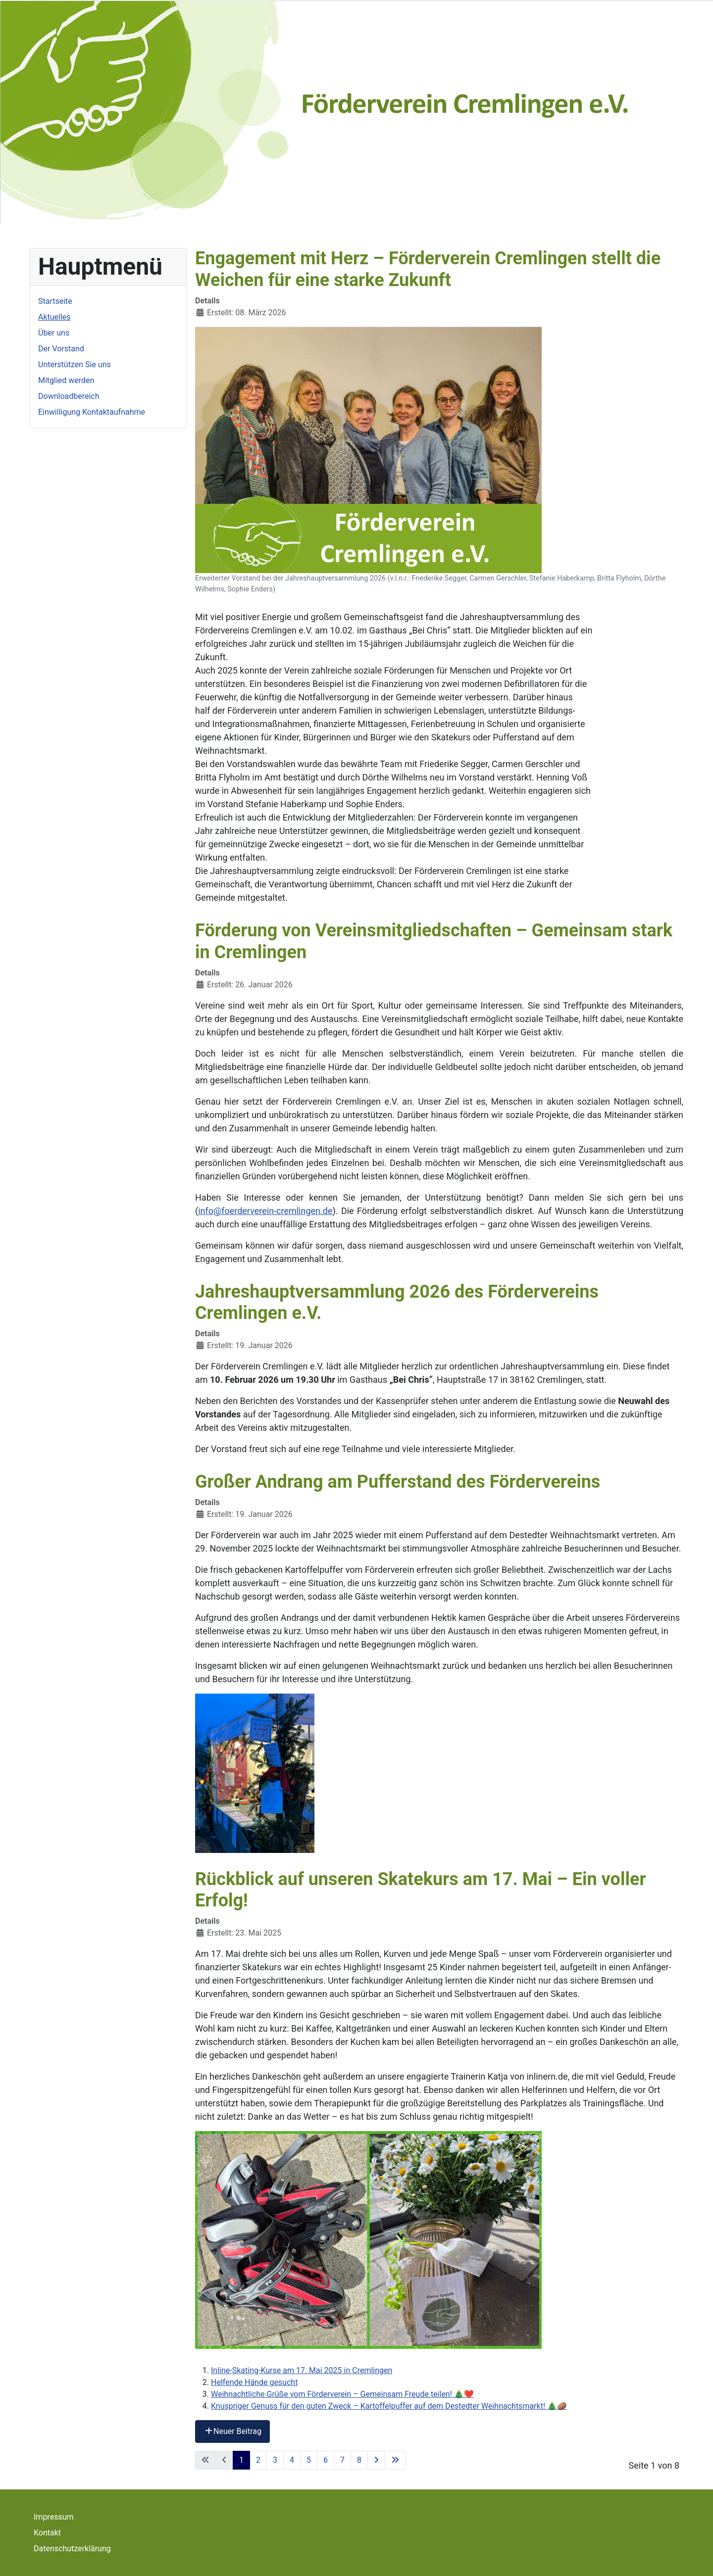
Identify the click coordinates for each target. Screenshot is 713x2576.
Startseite (55, 301)
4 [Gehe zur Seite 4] (292, 2460)
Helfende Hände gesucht (254, 2382)
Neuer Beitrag (232, 2431)
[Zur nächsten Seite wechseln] (376, 2460)
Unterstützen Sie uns (74, 364)
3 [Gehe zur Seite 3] (275, 2460)
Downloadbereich (69, 396)
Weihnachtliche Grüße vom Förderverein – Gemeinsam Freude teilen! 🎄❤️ (342, 2394)
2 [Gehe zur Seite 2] (258, 2460)
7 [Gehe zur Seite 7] (342, 2460)
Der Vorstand (61, 348)
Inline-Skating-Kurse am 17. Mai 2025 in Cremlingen (301, 2370)
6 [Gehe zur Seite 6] (325, 2460)
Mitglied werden (66, 380)
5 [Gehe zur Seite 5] (308, 2460)
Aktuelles (54, 317)
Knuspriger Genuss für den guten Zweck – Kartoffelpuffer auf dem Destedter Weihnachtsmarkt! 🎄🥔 (389, 2406)
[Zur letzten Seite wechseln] (395, 2460)
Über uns (53, 333)
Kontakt (47, 2532)
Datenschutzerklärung (72, 2548)
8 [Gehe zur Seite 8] (359, 2460)
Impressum (54, 2517)
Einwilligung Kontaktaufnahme (91, 412)
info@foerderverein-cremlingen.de (265, 1211)
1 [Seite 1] (241, 2460)
